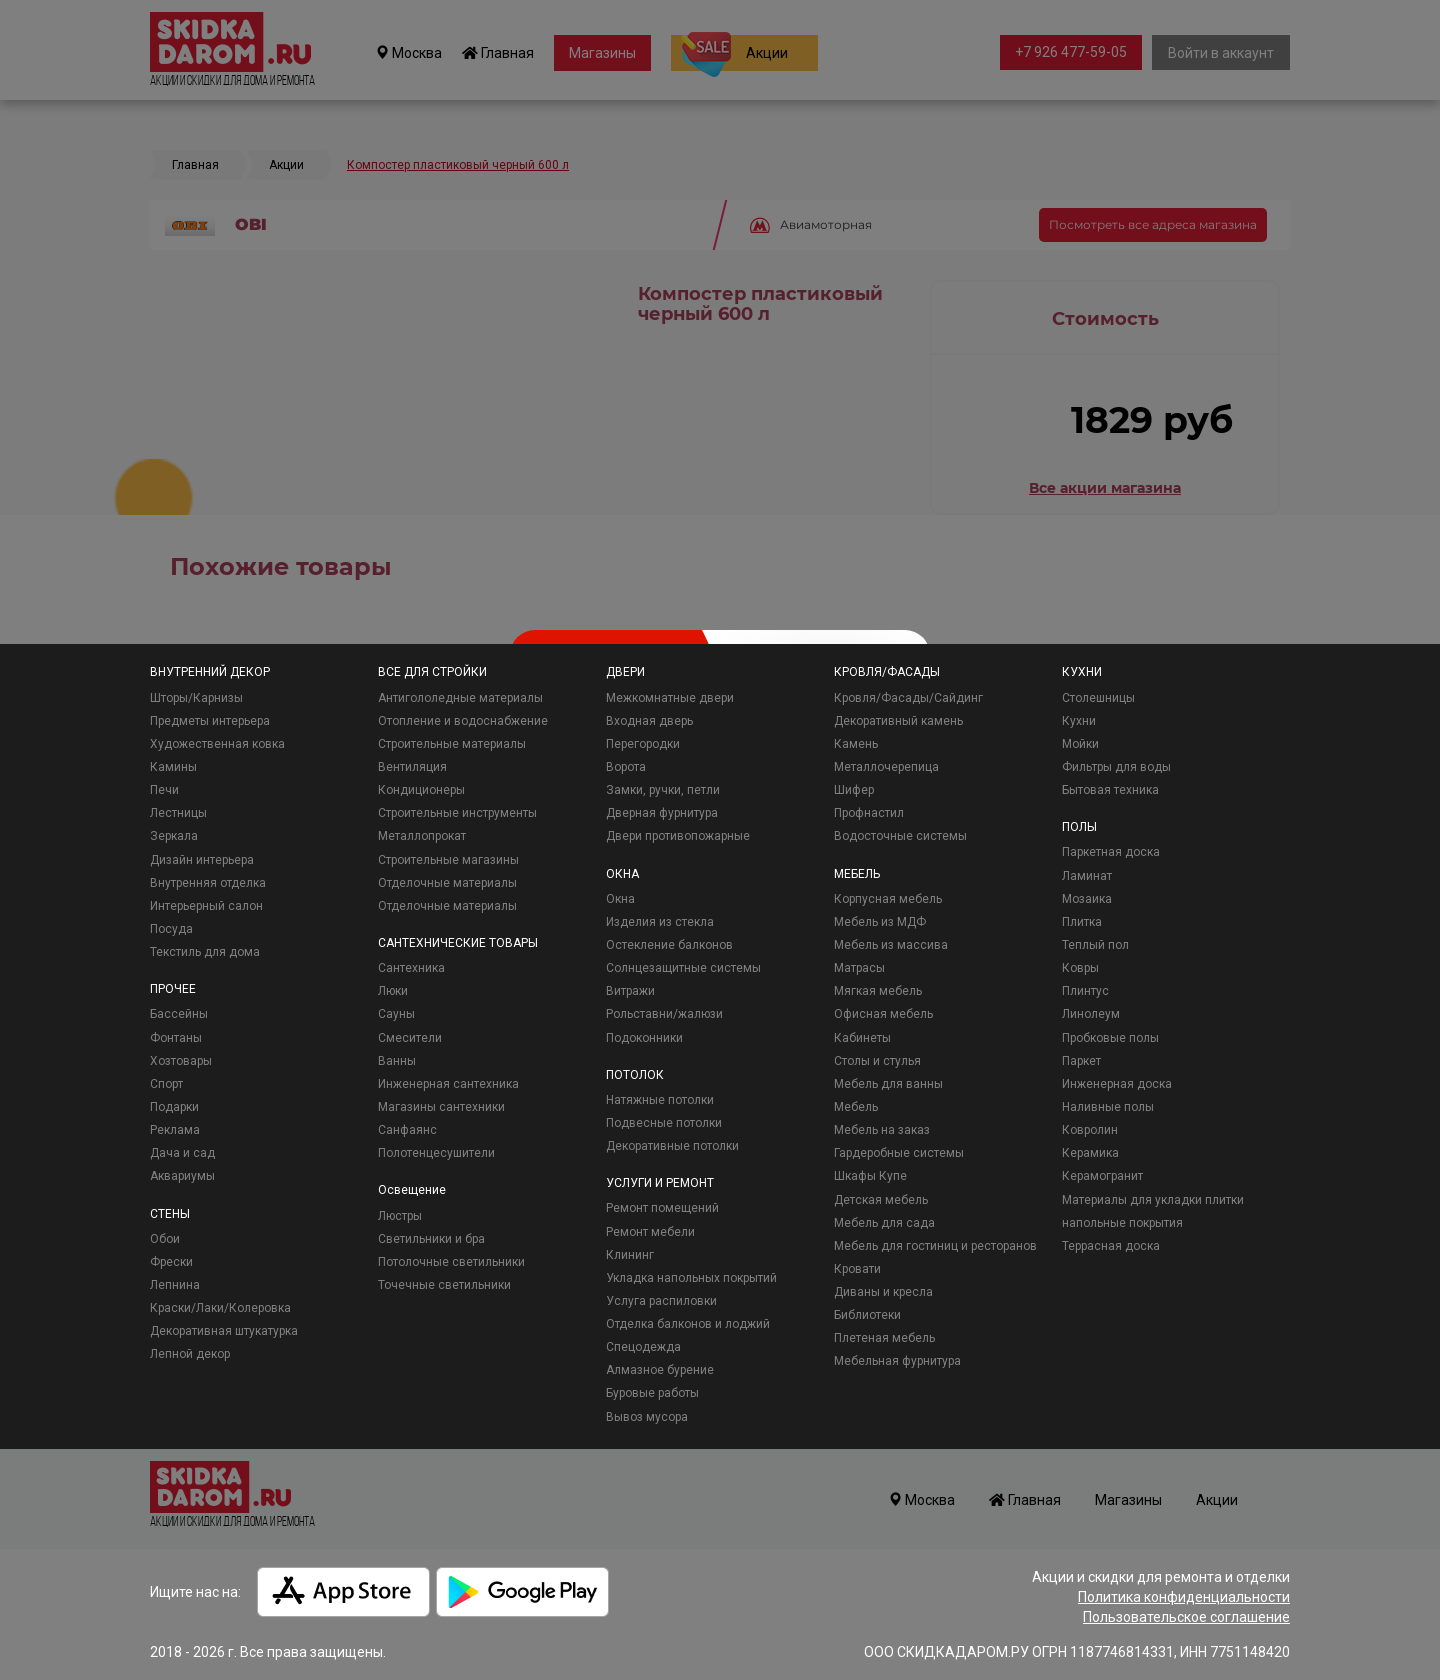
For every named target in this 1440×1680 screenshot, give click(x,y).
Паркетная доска (1111, 852)
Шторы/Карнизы (196, 698)
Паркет (1081, 1061)
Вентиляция (412, 767)
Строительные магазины (448, 860)
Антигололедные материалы (460, 698)
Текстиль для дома (205, 952)
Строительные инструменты (457, 813)
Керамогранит (1102, 1176)
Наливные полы (1108, 1107)
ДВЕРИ (625, 672)
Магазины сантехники (441, 1107)
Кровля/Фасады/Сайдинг (908, 698)
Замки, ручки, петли (663, 790)
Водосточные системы (900, 836)
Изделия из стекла (660, 922)
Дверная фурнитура (662, 813)
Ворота (626, 767)
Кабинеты (862, 1038)
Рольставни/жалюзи (664, 1014)
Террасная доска (1111, 1246)
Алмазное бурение (660, 1370)
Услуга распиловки (661, 1301)
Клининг (630, 1255)
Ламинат (1087, 876)
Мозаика (1087, 899)
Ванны (397, 1061)
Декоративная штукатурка (224, 1331)
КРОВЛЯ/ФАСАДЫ (887, 672)
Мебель (856, 1107)
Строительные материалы (452, 744)
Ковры (1080, 968)
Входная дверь (649, 721)
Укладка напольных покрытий (691, 1278)
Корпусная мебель (888, 899)
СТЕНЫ (170, 1214)
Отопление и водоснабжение (463, 721)
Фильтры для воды (1116, 767)
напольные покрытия (1122, 1223)
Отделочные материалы (447, 883)
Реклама (175, 1130)
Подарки (174, 1107)
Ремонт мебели (650, 1232)
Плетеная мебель (884, 1338)
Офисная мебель (883, 1014)
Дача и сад (182, 1153)
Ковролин (1090, 1130)
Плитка (1082, 922)
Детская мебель (881, 1200)
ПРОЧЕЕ (173, 989)
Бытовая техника (1110, 790)
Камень (856, 744)
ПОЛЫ (1079, 827)
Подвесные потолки (664, 1123)
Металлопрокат (422, 836)
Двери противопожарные (678, 836)
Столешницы (1098, 698)
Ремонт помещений (662, 1208)
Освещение (412, 1190)
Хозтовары (181, 1061)
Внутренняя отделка (208, 883)
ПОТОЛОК (635, 1075)
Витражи (630, 991)
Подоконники (644, 1038)
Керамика (1090, 1153)
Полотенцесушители (436, 1153)
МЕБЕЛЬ (857, 874)
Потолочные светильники (451, 1262)
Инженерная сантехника (448, 1084)
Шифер (854, 790)
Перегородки (643, 744)
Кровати (857, 1269)
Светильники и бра (431, 1239)
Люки (393, 991)
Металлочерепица (886, 767)
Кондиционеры (421, 790)
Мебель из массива (891, 945)
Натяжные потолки (660, 1100)
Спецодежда (643, 1347)
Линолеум (1091, 1014)
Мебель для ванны (888, 1084)
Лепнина (175, 1285)
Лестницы (178, 813)
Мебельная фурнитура (897, 1361)
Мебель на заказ (882, 1130)
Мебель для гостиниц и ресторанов (935, 1246)
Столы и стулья (877, 1061)
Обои (165, 1239)
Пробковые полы (1110, 1038)
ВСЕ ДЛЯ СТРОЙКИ (432, 672)
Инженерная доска (1117, 1084)
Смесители (410, 1038)
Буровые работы (652, 1393)
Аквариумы (182, 1176)
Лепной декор (190, 1354)
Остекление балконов (669, 945)
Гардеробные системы (899, 1153)
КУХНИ (1082, 672)
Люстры (400, 1216)
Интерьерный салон (206, 906)
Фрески (171, 1262)
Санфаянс (407, 1130)
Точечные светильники (444, 1285)
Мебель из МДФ (880, 922)
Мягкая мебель (878, 991)
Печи (164, 790)
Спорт (166, 1084)
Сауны (396, 1014)
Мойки (1080, 744)
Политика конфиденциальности (1184, 1597)
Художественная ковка (217, 744)
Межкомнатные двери (670, 698)
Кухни (1079, 721)
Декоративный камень (898, 721)
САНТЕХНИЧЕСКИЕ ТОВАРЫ (458, 943)
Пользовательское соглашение (1186, 1617)
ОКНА (622, 874)
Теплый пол (1095, 945)
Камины (173, 767)
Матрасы (859, 968)
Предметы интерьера (210, 721)
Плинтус (1085, 991)
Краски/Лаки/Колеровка (220, 1308)
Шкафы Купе (870, 1176)
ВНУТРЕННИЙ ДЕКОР (210, 672)
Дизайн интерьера (202, 860)
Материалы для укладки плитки (1153, 1200)
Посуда (171, 929)
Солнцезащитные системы (683, 968)
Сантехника (411, 968)
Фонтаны (176, 1038)
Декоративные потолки (672, 1146)
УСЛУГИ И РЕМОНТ (660, 1183)
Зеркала (174, 836)
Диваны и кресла (883, 1292)
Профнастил (869, 813)
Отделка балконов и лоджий (688, 1324)
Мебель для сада (884, 1223)
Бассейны (179, 1014)
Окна (620, 899)
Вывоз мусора (647, 1417)
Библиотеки (867, 1315)
